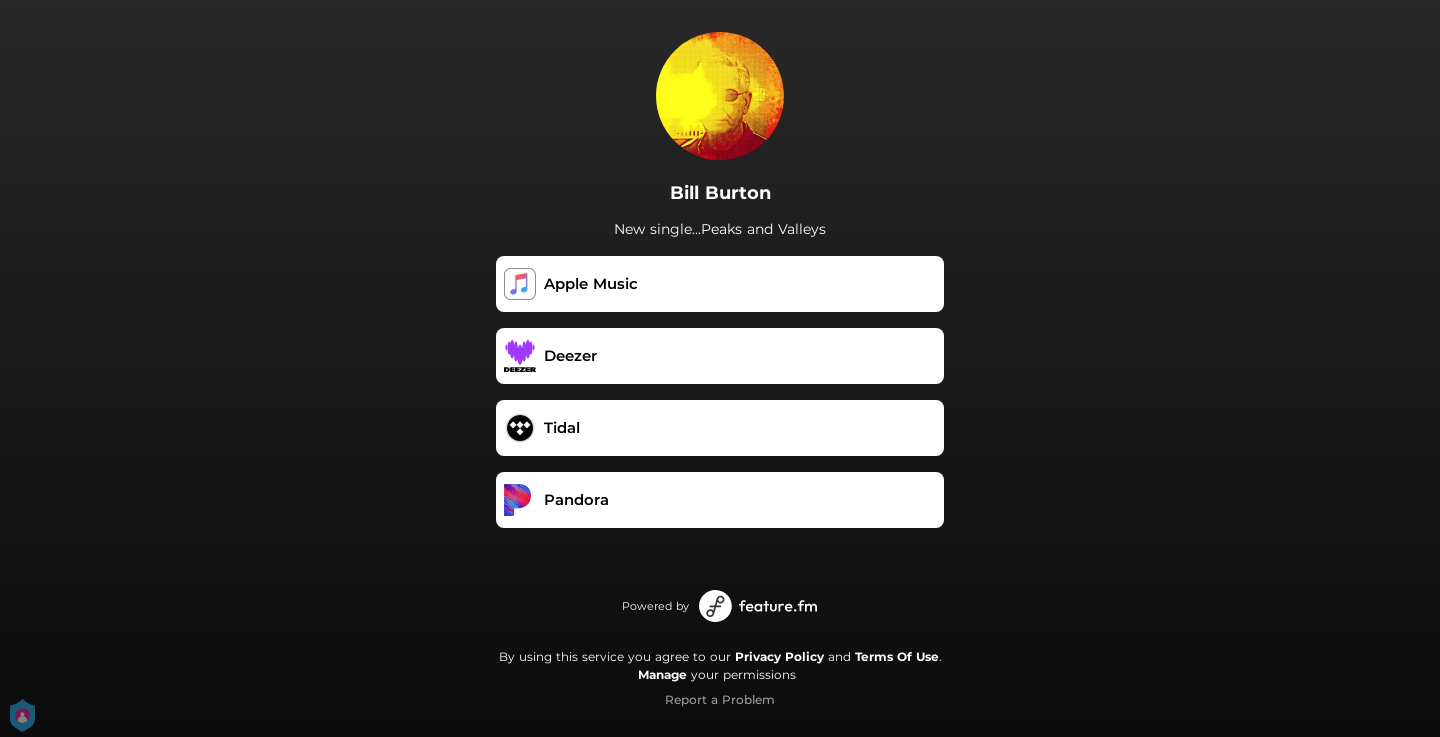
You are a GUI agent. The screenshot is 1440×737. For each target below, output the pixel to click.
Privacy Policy (779, 656)
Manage (662, 674)
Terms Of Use (897, 656)
